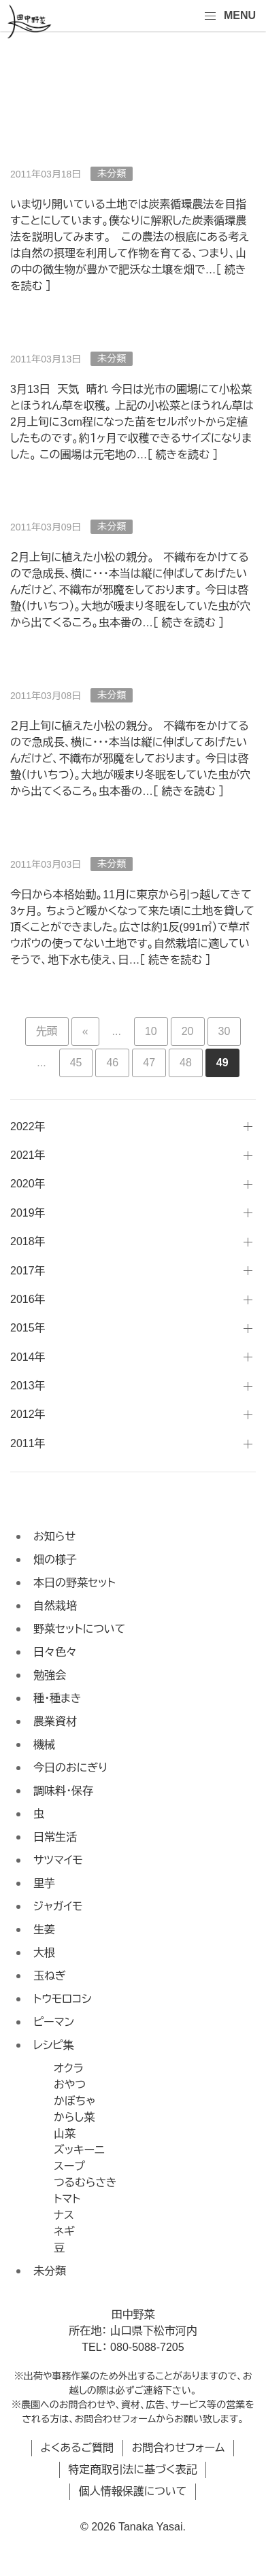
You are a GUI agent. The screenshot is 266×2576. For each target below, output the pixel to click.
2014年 (28, 1357)
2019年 (28, 1213)
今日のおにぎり (70, 1768)
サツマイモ (58, 1860)
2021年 (28, 1155)
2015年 (28, 1328)
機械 (44, 1744)
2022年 (28, 1126)
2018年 (28, 1241)
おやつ (70, 2084)
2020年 (28, 1183)
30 (224, 1031)
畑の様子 (55, 1559)
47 (149, 1062)
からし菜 (74, 2117)
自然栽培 (55, 1606)
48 (186, 1062)
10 (151, 1031)
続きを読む (175, 960)
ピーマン (53, 2022)
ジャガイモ (57, 1906)
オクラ (69, 2068)
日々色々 (55, 1652)
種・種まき (57, 1698)
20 (188, 1031)
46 (112, 1062)
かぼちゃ (74, 2101)
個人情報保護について (133, 2491)
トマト (67, 2199)
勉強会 (49, 1675)
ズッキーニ (79, 2150)
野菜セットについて (79, 1629)
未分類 (49, 2271)
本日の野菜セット (74, 1583)
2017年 (28, 1270)
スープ (69, 2166)
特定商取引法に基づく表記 (132, 2469)
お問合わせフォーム (178, 2448)
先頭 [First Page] (47, 1031)
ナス (64, 2215)
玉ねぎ (49, 1976)
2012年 (28, 1414)
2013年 (28, 1385)
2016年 (28, 1299)
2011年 (28, 1443)
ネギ (64, 2231)
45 (76, 1062)
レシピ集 (53, 2045)
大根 (44, 1953)
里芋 (44, 1883)
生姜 (44, 1929)
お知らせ (54, 1536)
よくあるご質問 (77, 2448)
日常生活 (55, 1837)
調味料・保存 (63, 1791)
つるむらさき (85, 2182)
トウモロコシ (62, 1999)
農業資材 (55, 1721)
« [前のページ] (85, 1031)
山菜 (65, 2133)
